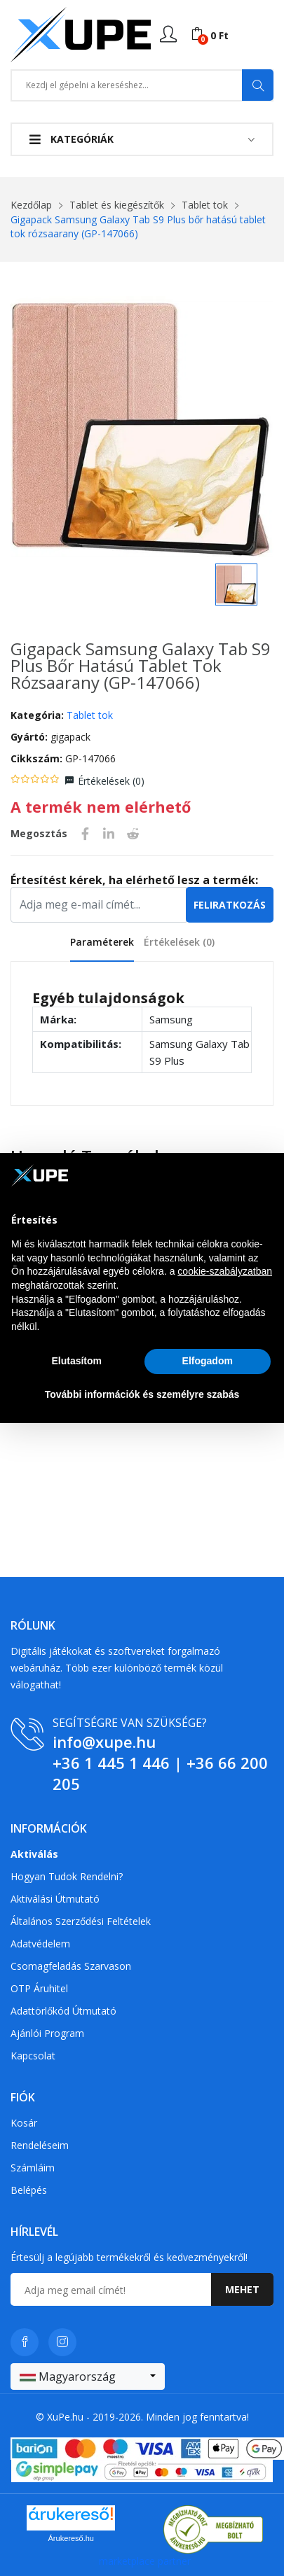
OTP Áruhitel (39, 1988)
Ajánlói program (47, 2033)
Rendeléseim (40, 2145)
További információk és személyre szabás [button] (142, 1394)
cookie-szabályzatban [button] (224, 1271)
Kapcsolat (33, 2055)
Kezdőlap (31, 204)
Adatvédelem (40, 1943)
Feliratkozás (230, 904)
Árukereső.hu (71, 2538)
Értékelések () (111, 781)
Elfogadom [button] (207, 1360)
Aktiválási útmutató (55, 1898)
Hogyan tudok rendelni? (67, 1876)
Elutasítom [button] (76, 1360)
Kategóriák (71, 139)
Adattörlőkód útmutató (63, 2010)
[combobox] (88, 2376)
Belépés (29, 2190)
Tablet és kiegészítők (116, 204)
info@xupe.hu (104, 1741)
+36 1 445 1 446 (111, 1762)
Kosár (24, 2122)
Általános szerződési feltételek (81, 1921)
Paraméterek (102, 941)
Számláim (33, 2167)
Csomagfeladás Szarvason (71, 1966)
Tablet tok (205, 204)
